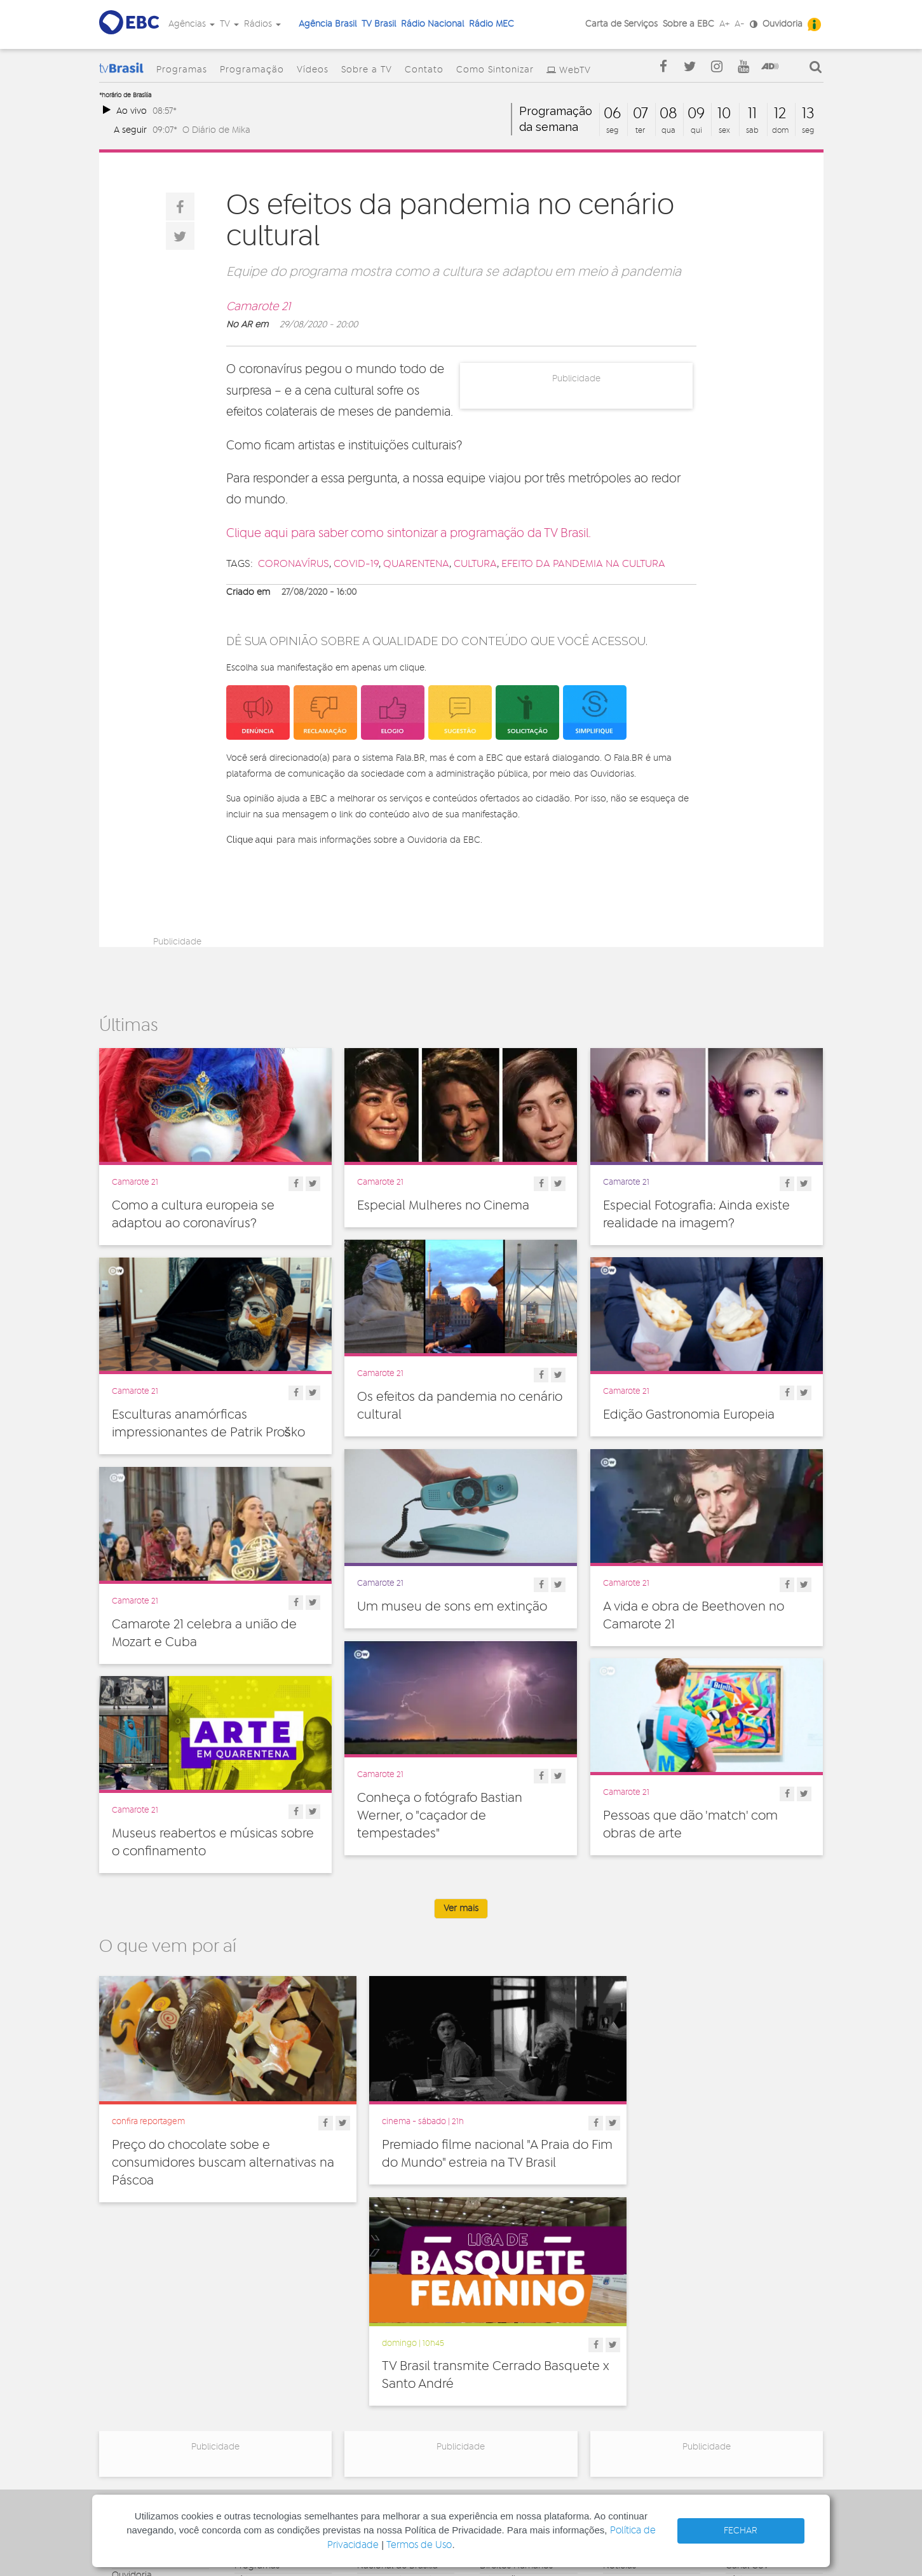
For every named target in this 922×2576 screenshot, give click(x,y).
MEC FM (373, 2424)
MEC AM (374, 2438)
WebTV (575, 70)
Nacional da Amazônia (403, 2387)
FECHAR (740, 2530)
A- (740, 24)
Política (495, 2419)
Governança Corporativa (137, 2340)
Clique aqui (249, 840)
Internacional (506, 2391)
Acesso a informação (155, 2401)
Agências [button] (191, 24)
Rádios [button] (262, 24)
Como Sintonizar (495, 69)
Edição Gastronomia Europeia (689, 1414)
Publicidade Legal (148, 2415)
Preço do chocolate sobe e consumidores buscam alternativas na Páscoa (214, 2151)
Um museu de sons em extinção (452, 1606)
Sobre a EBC (688, 24)
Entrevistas (625, 2335)
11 (752, 113)
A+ (724, 24)
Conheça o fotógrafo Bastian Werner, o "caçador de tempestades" (439, 1816)
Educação (501, 2363)
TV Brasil (379, 24)
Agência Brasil (327, 24)
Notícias (619, 2349)
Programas (181, 69)
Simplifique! (135, 2387)
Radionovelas (630, 2377)
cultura (475, 564)
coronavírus (293, 564)
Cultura (495, 2335)
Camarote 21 (258, 307)
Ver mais (461, 1908)
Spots (614, 2405)
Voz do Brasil (752, 2377)
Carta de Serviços (621, 24)
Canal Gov (747, 2349)
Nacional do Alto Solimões (391, 2406)
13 (808, 113)
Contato (424, 69)
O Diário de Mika (216, 130)
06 (612, 113)
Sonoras (619, 2391)
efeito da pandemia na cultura (583, 564)
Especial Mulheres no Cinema (443, 1205)
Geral (490, 2377)
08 (668, 113)
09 (696, 113)
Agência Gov (752, 2335)
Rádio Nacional (432, 24)
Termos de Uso (419, 2545)
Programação (252, 69)
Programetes (629, 2363)
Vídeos (313, 69)
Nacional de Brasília (397, 2349)
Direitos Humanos (516, 2349)
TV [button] (229, 24)
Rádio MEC (491, 24)
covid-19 (356, 564)
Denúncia (131, 2373)
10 (724, 113)
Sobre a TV (366, 69)
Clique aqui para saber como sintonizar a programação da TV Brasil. (408, 534)
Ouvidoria (783, 24)
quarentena (416, 564)
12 (780, 113)
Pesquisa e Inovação (522, 2405)
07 (640, 113)
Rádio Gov (747, 2363)
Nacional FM (382, 2335)
